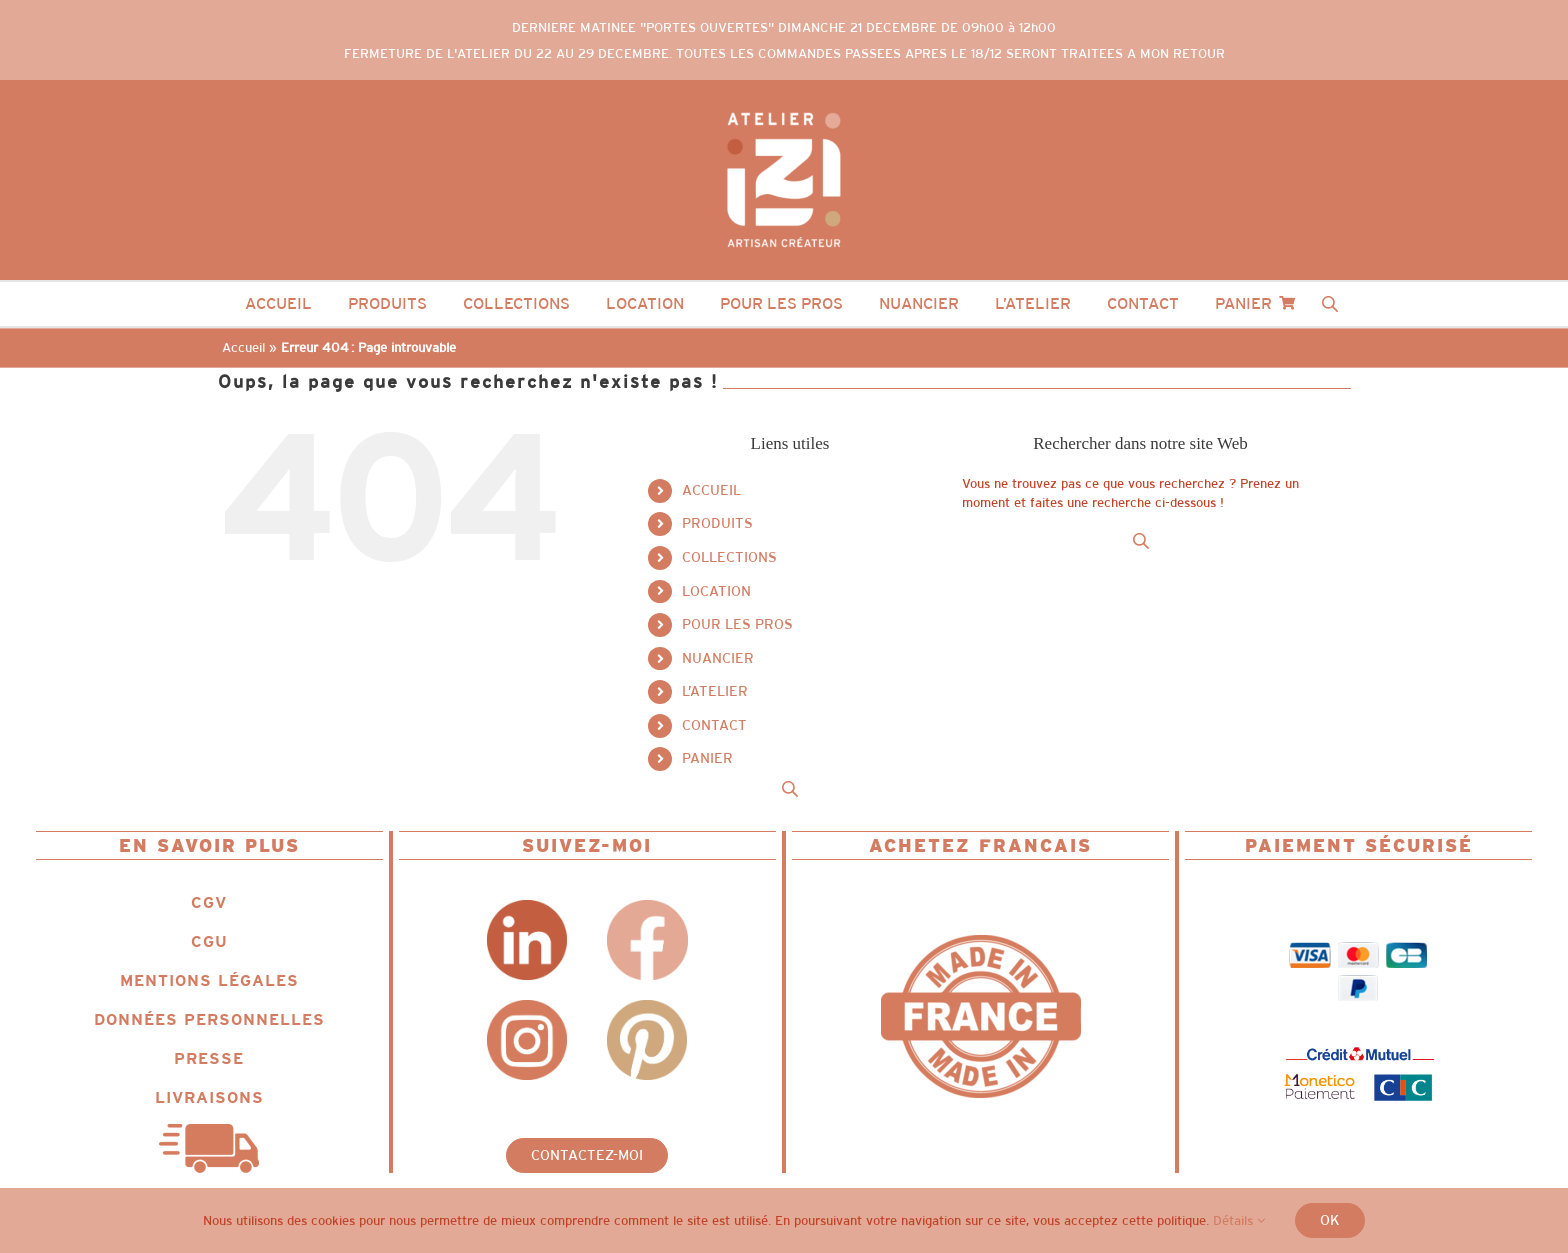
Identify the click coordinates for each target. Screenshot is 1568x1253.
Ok (1330, 1220)
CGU (209, 941)
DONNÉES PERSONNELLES (209, 1019)
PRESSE (209, 1058)
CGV (209, 902)
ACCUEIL (711, 490)
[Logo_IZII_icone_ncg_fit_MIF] (981, 941)
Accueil (243, 347)
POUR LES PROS (737, 624)
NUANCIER (718, 658)
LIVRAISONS (209, 1097)
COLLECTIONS (729, 557)
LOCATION (716, 591)
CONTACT (714, 725)
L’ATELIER (715, 691)
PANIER (707, 758)
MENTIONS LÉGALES (209, 980)
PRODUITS (717, 523)
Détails (1239, 1220)
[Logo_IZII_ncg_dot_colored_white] (784, 106)
